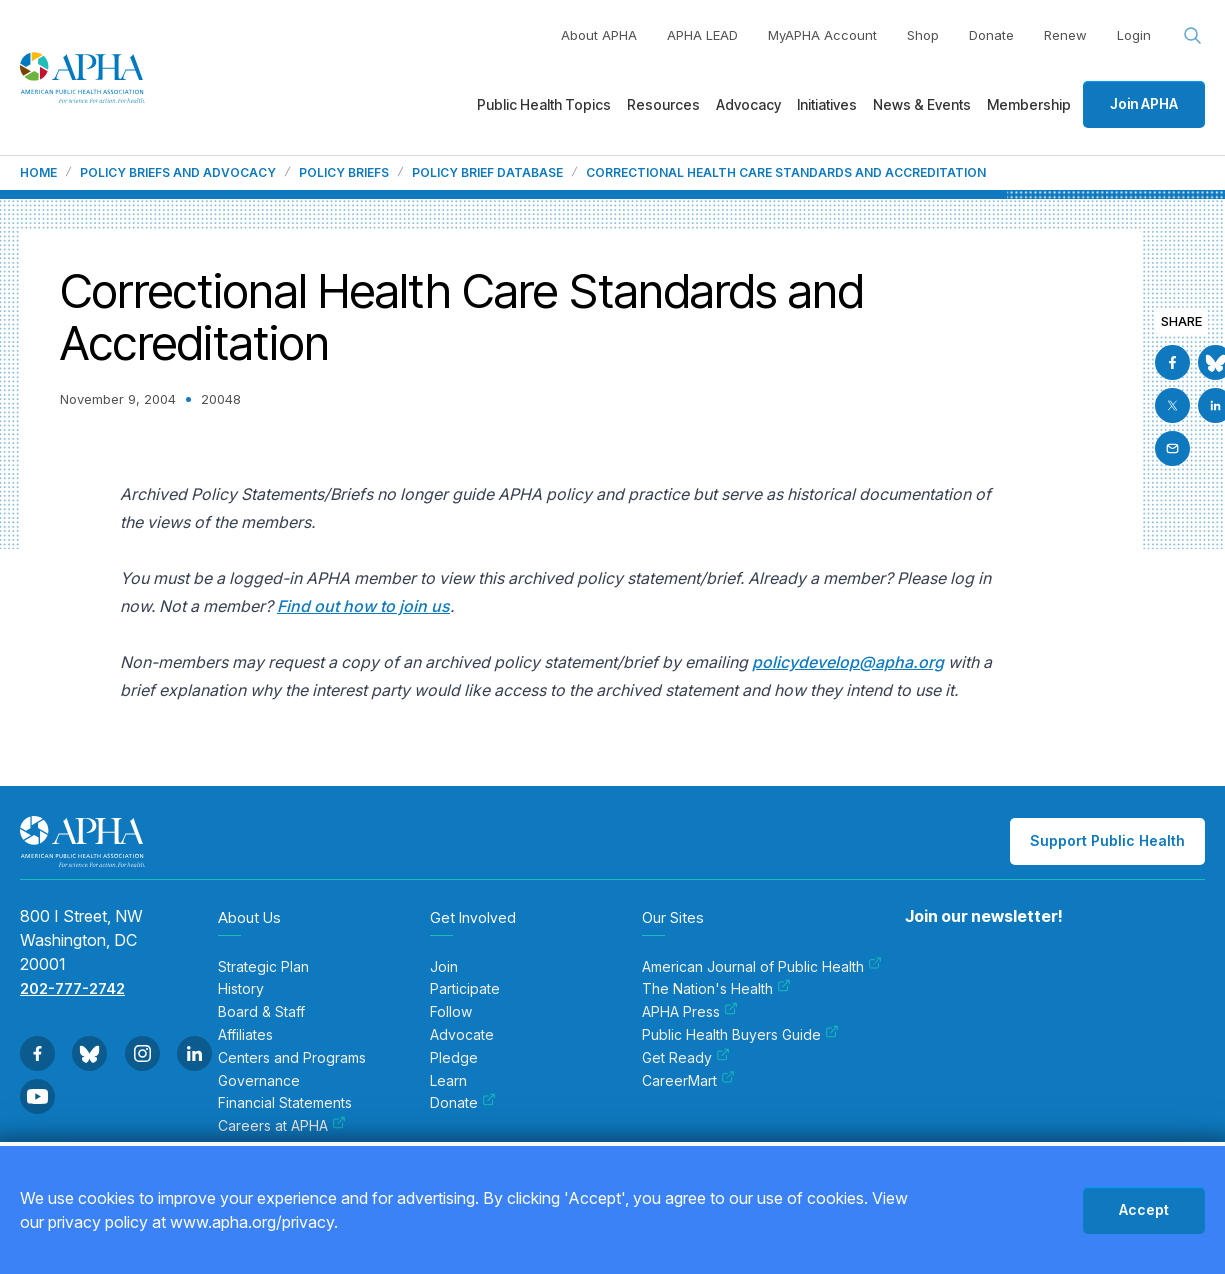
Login (1134, 35)
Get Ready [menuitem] (686, 1058)
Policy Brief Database (487, 173)
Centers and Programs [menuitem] (292, 1058)
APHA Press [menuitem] (690, 1012)
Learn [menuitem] (448, 1081)
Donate (991, 35)
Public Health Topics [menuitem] (544, 104)
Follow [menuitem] (451, 1012)
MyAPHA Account (822, 35)
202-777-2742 (72, 988)
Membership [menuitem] (1029, 104)
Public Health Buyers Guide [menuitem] (740, 1035)
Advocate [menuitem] (462, 1035)
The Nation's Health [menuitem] (716, 989)
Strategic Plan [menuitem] (263, 967)
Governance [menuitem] (259, 1081)
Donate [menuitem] (463, 1103)
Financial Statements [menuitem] (285, 1103)
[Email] (1172, 448)
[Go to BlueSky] (89, 1053)
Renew (1065, 35)
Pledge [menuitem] (454, 1058)
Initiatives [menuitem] (827, 104)
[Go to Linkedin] (194, 1053)
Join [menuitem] (444, 967)
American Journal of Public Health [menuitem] (762, 967)
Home (38, 173)
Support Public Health (1107, 840)
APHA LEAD (702, 35)
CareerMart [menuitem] (688, 1081)
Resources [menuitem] (663, 104)
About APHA (599, 35)
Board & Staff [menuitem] (261, 1012)
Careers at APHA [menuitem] (282, 1126)
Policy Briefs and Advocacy (178, 173)
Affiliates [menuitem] (245, 1035)
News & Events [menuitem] (922, 104)
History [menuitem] (241, 989)
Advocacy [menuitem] (748, 104)
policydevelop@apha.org (848, 662)
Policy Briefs (344, 173)
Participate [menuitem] (465, 989)
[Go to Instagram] (142, 1053)
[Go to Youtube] (37, 1096)
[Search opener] (1193, 36)
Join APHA (1144, 103)
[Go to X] (1172, 405)
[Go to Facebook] (1172, 362)
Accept (1144, 1209)
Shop (923, 35)
